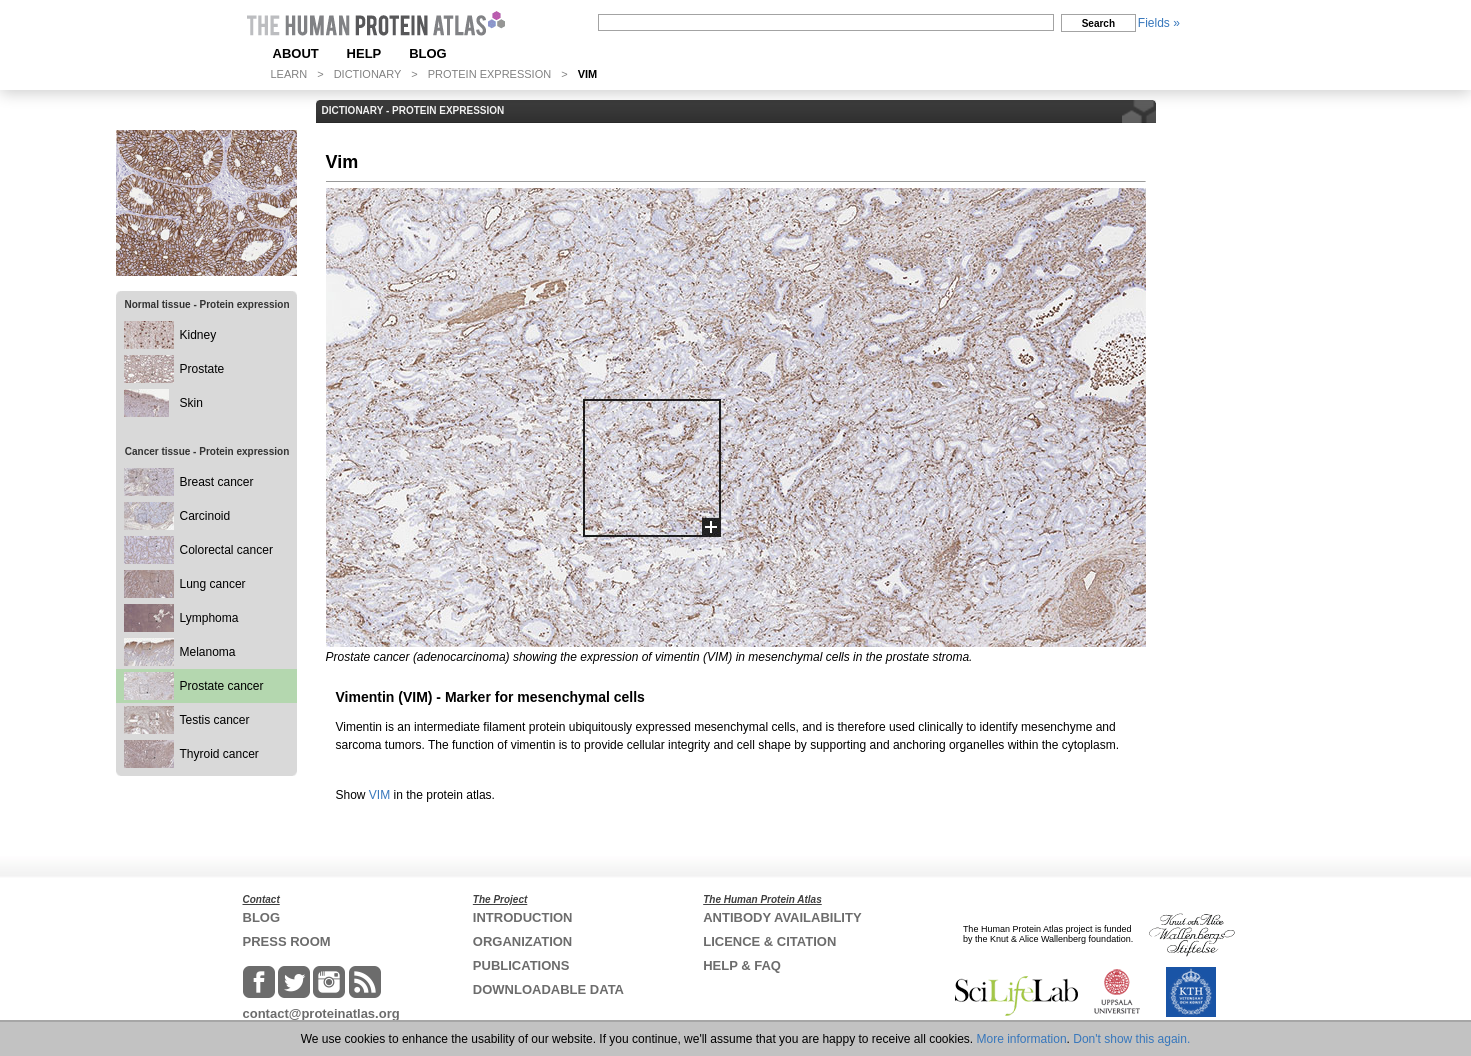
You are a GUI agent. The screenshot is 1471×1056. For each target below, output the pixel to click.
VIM (379, 795)
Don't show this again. (1131, 1039)
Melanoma (208, 652)
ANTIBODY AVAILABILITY (782, 917)
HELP (364, 53)
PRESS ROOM (287, 941)
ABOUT (296, 53)
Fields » (1159, 23)
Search (1098, 23)
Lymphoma (209, 618)
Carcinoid (205, 516)
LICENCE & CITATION (769, 941)
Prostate (202, 369)
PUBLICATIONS (521, 965)
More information (1022, 1039)
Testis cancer (215, 720)
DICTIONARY (368, 74)
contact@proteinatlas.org (321, 1013)
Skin (191, 403)
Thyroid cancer (219, 754)
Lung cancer (213, 584)
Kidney (198, 335)
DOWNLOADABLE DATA (548, 989)
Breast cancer (217, 482)
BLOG (428, 53)
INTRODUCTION (523, 917)
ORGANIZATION (522, 941)
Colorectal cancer (226, 550)
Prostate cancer (222, 686)
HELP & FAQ (742, 965)
